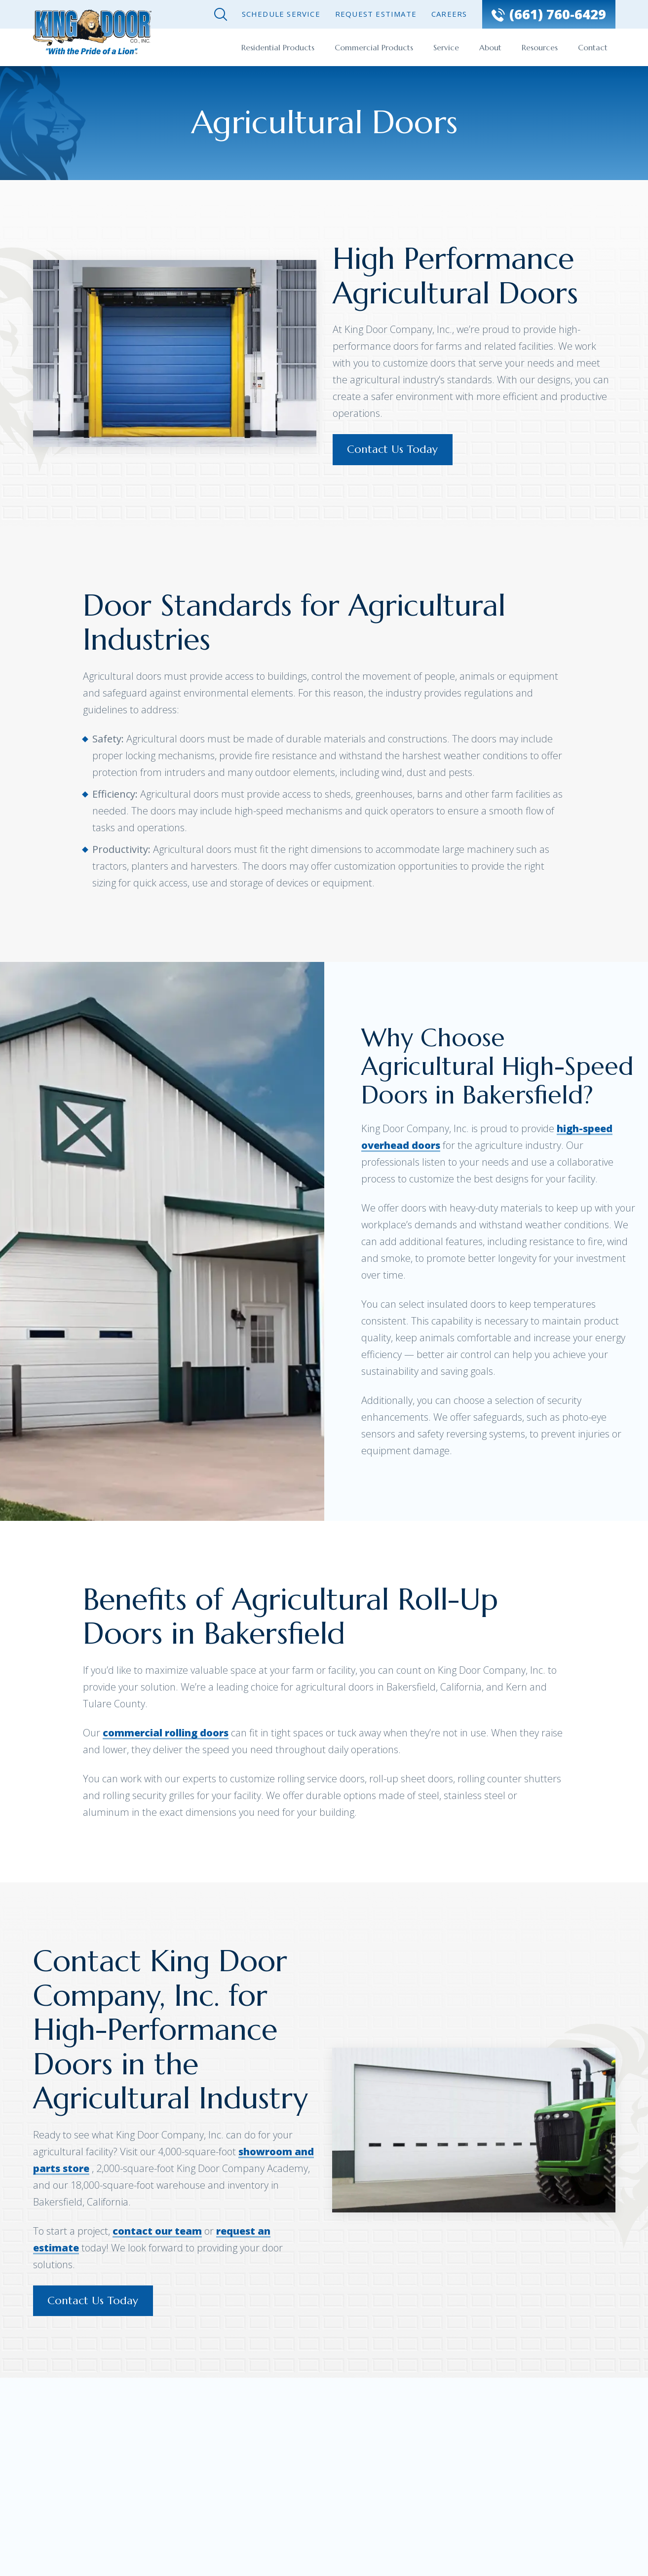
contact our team (157, 2231)
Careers (449, 14)
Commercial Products (374, 47)
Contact (593, 47)
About (490, 47)
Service (446, 47)
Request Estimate (376, 14)
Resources (540, 47)
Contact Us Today (392, 449)
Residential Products (277, 47)
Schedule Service (281, 14)
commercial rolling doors (166, 1733)
